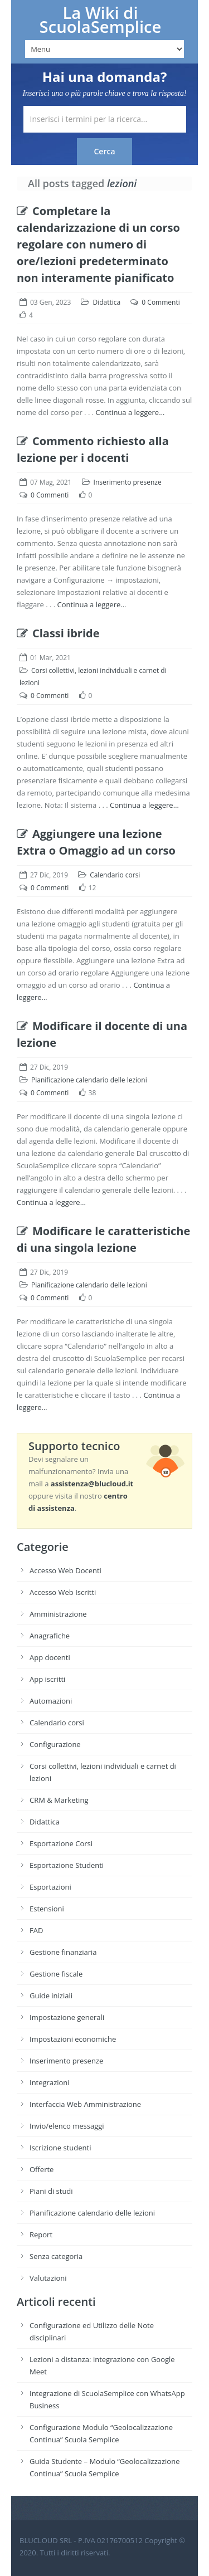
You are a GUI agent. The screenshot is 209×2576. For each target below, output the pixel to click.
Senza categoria (56, 2256)
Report (41, 2234)
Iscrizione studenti (60, 2148)
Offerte (42, 2169)
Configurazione (55, 1744)
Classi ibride (58, 633)
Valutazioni (48, 2278)
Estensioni (47, 1909)
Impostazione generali (67, 2017)
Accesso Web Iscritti (63, 1592)
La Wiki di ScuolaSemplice (101, 20)
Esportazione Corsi (61, 1843)
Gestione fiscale (56, 1974)
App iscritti (47, 1679)
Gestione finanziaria (63, 1952)
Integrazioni (50, 2082)
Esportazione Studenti (67, 1865)
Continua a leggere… (130, 412)
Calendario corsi (115, 875)
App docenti (50, 1657)
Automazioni (51, 1701)
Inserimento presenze (128, 482)
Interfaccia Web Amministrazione (85, 2104)
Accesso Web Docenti (65, 1570)
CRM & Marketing (59, 1800)
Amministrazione (58, 1614)
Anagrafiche (50, 1636)
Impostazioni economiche (73, 2039)
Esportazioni (50, 1887)
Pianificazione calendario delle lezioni (89, 1080)
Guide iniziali (51, 1995)
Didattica (106, 302)
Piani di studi (51, 2191)
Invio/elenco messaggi (67, 2126)
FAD (36, 1930)
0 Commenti (160, 302)
